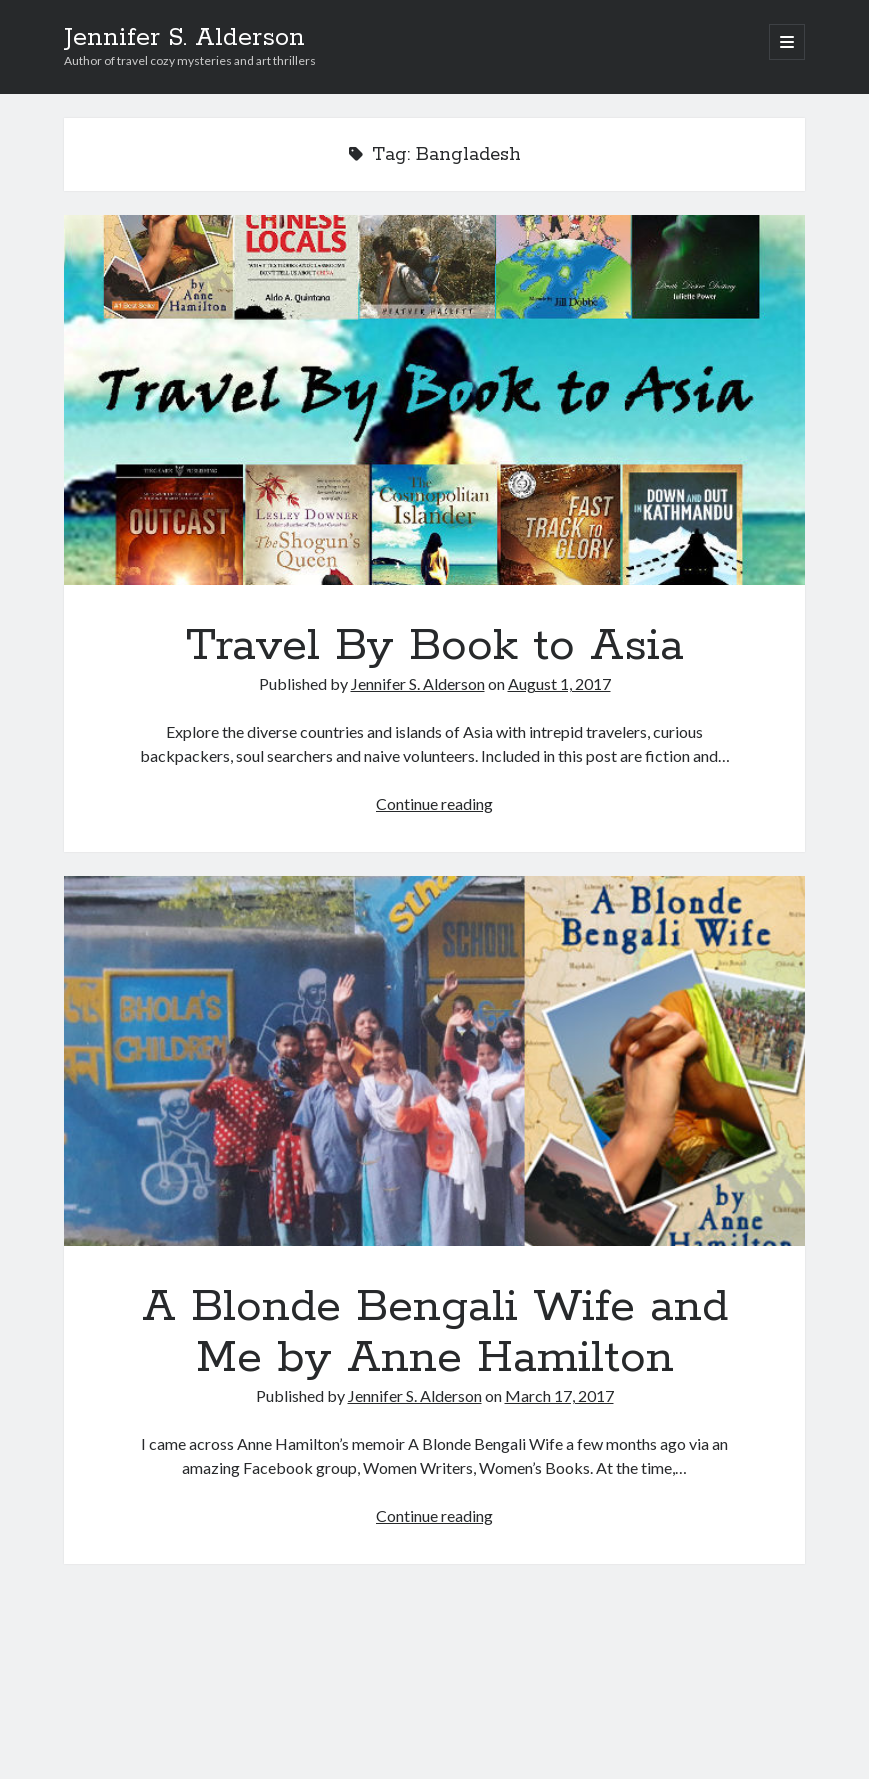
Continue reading (434, 803)
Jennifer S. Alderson (184, 38)
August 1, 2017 (559, 683)
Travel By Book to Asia (434, 400)
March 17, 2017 (559, 1395)
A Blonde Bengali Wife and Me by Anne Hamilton (434, 1061)
